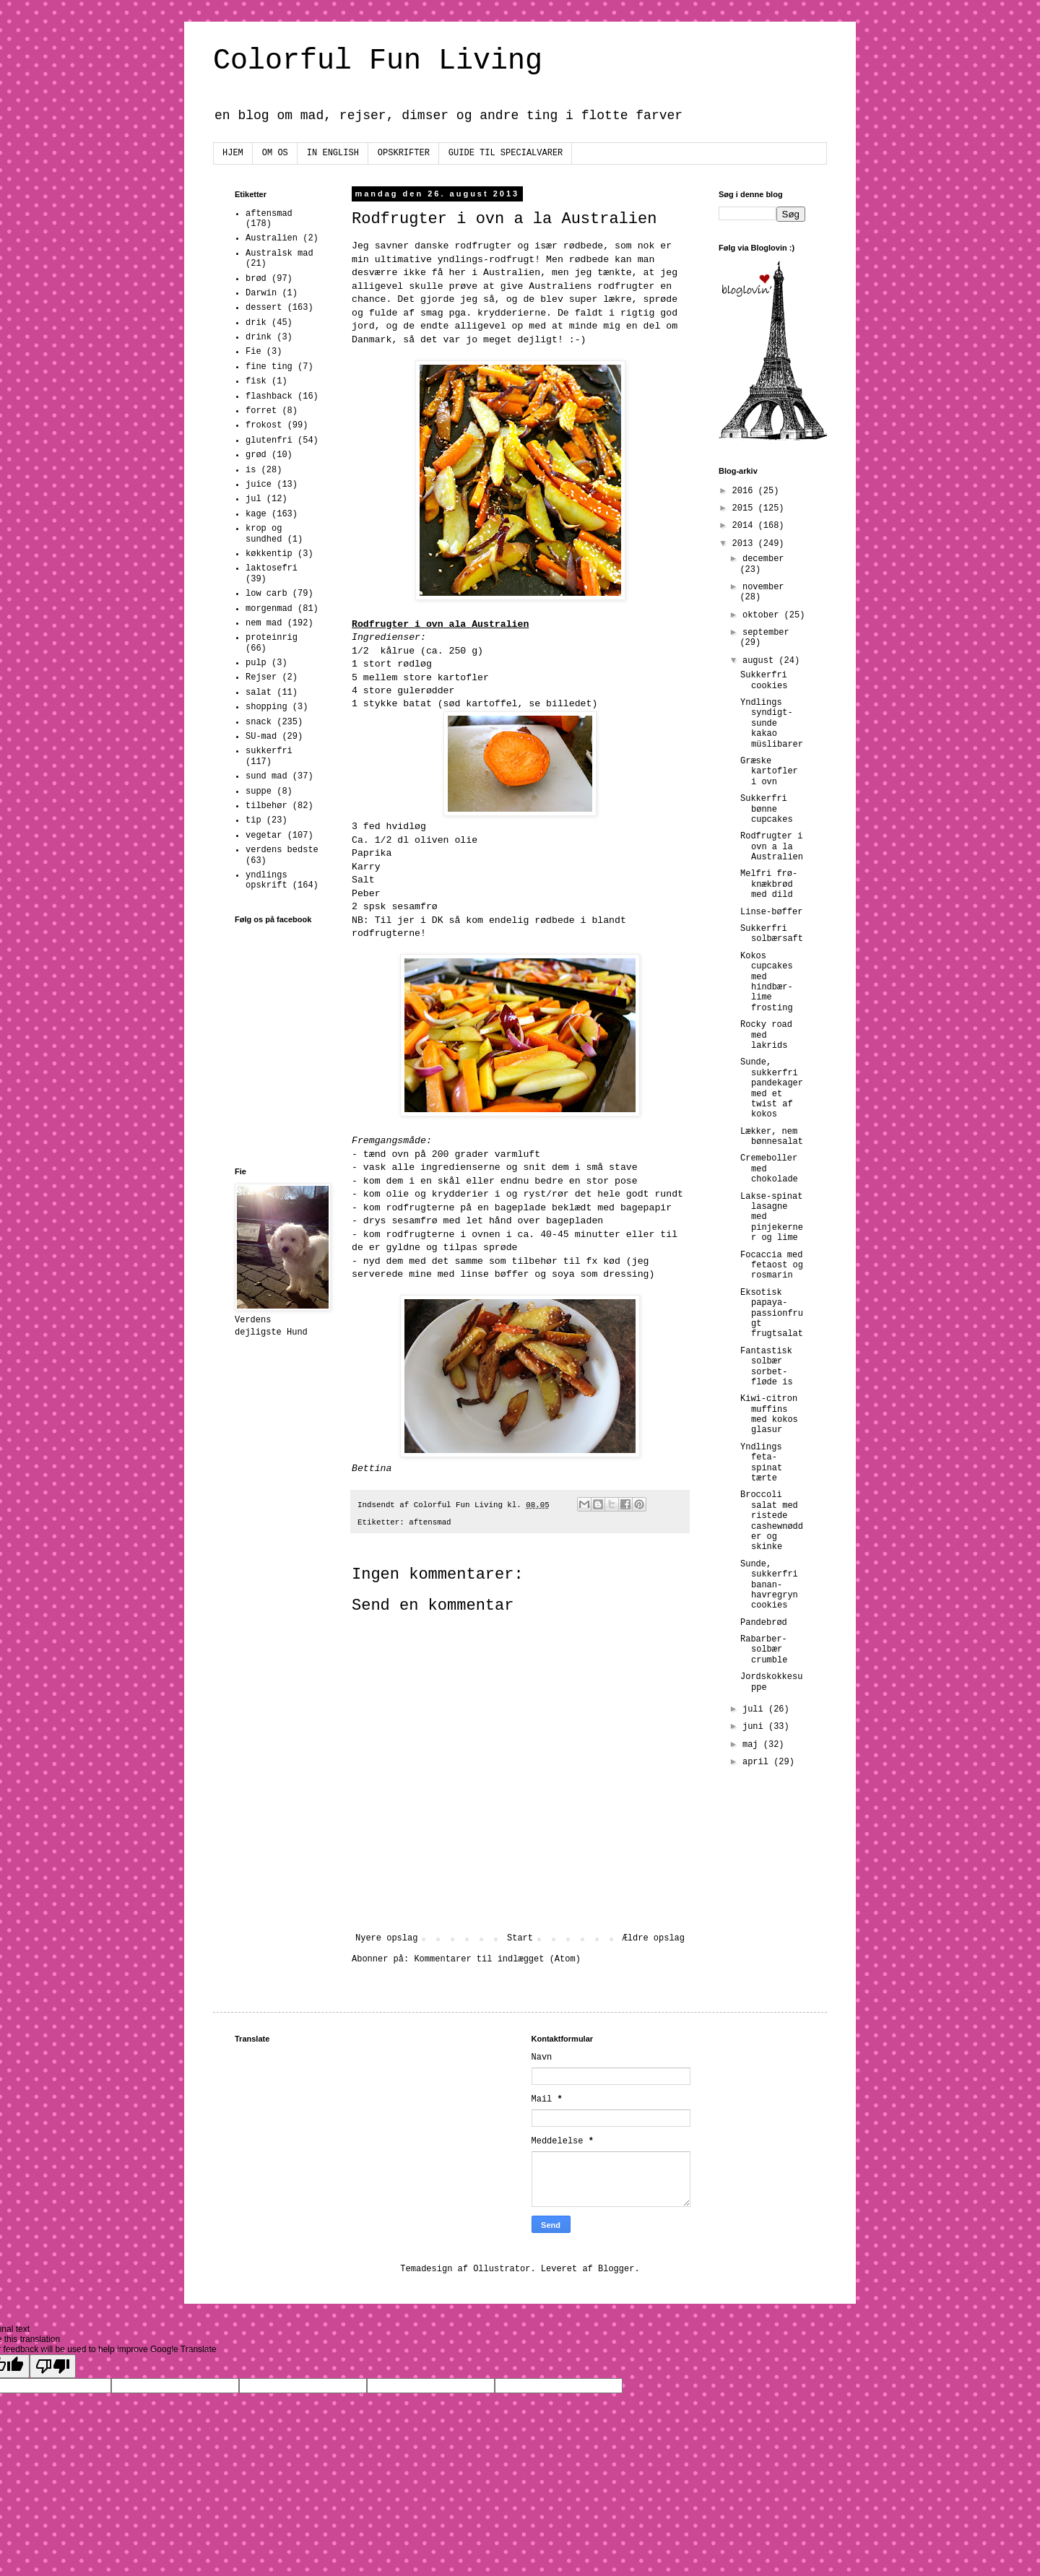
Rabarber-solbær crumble (763, 1649)
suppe (259, 791)
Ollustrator (501, 2269)
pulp (256, 663)
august (760, 661)
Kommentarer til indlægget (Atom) (497, 1959)
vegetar (264, 836)
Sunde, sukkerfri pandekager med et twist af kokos (771, 1088)
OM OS (275, 153)
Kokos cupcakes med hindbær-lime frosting (766, 982)
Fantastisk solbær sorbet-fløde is (766, 1366)
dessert (264, 308)
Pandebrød (763, 1623)
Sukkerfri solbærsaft (771, 934)
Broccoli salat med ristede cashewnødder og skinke (771, 1521)
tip (253, 820)
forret (261, 411)
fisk (256, 381)
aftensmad (430, 1522)
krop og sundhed (264, 534)
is (251, 470)
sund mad (266, 776)
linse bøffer (494, 1274)
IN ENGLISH (333, 153)
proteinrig (272, 638)
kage (256, 514)
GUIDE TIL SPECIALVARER (505, 153)
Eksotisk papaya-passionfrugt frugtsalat (771, 1314)
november (763, 587)
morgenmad (269, 609)
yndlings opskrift (266, 880)
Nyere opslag (386, 1938)
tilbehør (266, 806)
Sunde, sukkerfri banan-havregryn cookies (769, 1585)
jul (253, 499)
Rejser (261, 677)
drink (259, 337)
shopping (266, 707)
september (765, 633)
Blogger (616, 2269)
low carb (266, 594)
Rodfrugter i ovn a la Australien (771, 846)
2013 (745, 544)
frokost (264, 425)
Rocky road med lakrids (766, 1035)
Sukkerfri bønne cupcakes (766, 809)
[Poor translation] (53, 2366)
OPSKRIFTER (404, 153)
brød (256, 279)
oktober (763, 615)
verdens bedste (282, 850)
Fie (253, 352)
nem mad (264, 623)
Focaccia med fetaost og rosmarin (771, 1265)
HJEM (232, 153)
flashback (269, 396)
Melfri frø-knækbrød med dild (768, 884)
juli (755, 1709)
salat (259, 693)
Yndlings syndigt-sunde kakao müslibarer (771, 724)
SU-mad (261, 737)
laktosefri (272, 568)
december (763, 559)
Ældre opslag (654, 1938)
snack (259, 722)
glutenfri (269, 440)
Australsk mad (279, 253)
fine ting (269, 367)
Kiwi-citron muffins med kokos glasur (769, 1414)
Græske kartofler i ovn (769, 771)
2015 (745, 508)
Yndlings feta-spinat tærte (761, 1462)
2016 (745, 491)
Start (520, 1938)
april (758, 1762)
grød (256, 455)
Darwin (261, 293)
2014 (745, 526)
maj (752, 1745)
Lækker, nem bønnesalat (771, 1137)
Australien (272, 238)
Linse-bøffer (771, 912)
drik (256, 323)
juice (259, 485)
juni (755, 1727)
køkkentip (269, 554)
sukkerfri (269, 751)
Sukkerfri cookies (763, 680)
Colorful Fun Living (377, 61)
